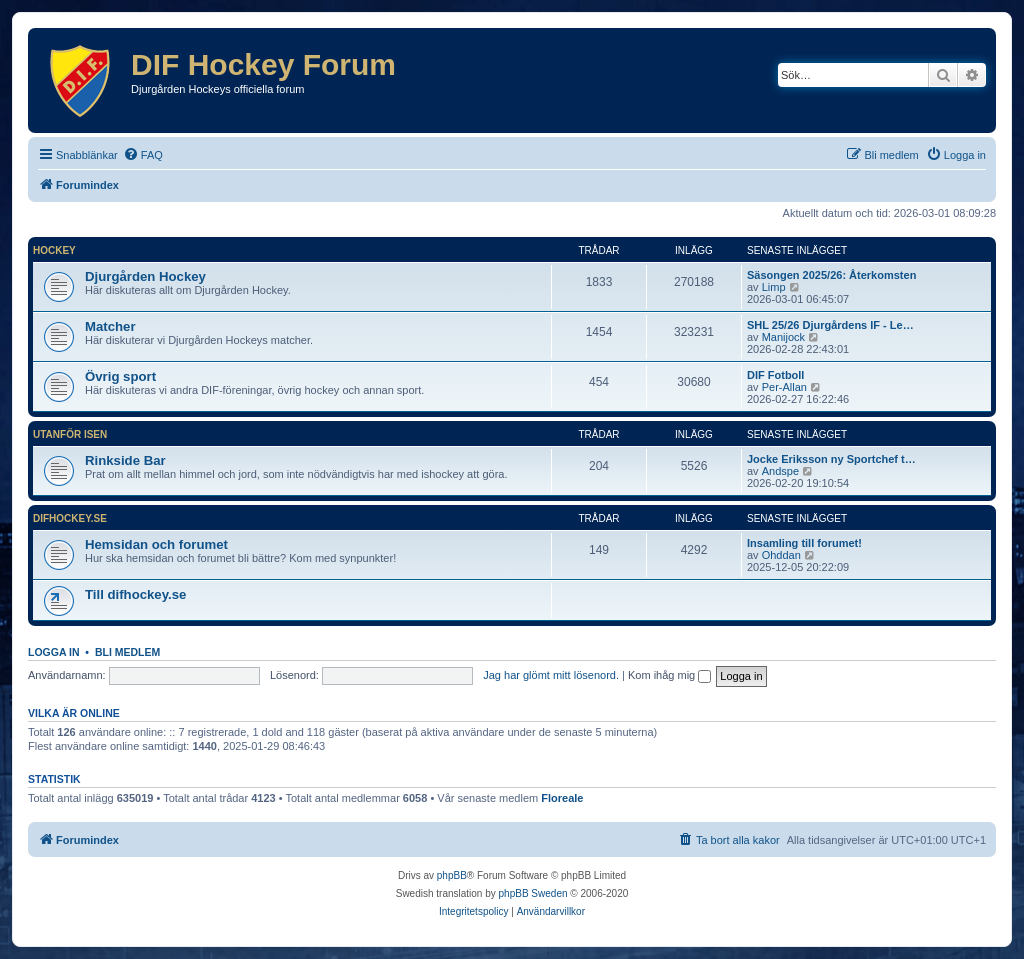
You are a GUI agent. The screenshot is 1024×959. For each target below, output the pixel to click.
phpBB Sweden (533, 893)
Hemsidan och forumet (156, 544)
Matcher (110, 326)
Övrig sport (120, 376)
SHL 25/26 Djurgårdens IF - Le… (830, 325)
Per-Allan (784, 387)
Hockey (54, 250)
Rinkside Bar (125, 460)
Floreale (562, 798)
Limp (774, 287)
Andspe (780, 471)
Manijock (783, 337)
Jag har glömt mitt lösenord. (551, 675)
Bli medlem (127, 652)
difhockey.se (70, 518)
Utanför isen (70, 434)
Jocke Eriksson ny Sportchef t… (831, 459)
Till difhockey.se (135, 594)
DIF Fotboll (775, 375)
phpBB (452, 875)
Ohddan (781, 555)
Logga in (54, 652)
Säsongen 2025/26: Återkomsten (831, 275)
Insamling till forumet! (804, 543)
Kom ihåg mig (669, 675)
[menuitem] (143, 155)
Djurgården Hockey (145, 276)
